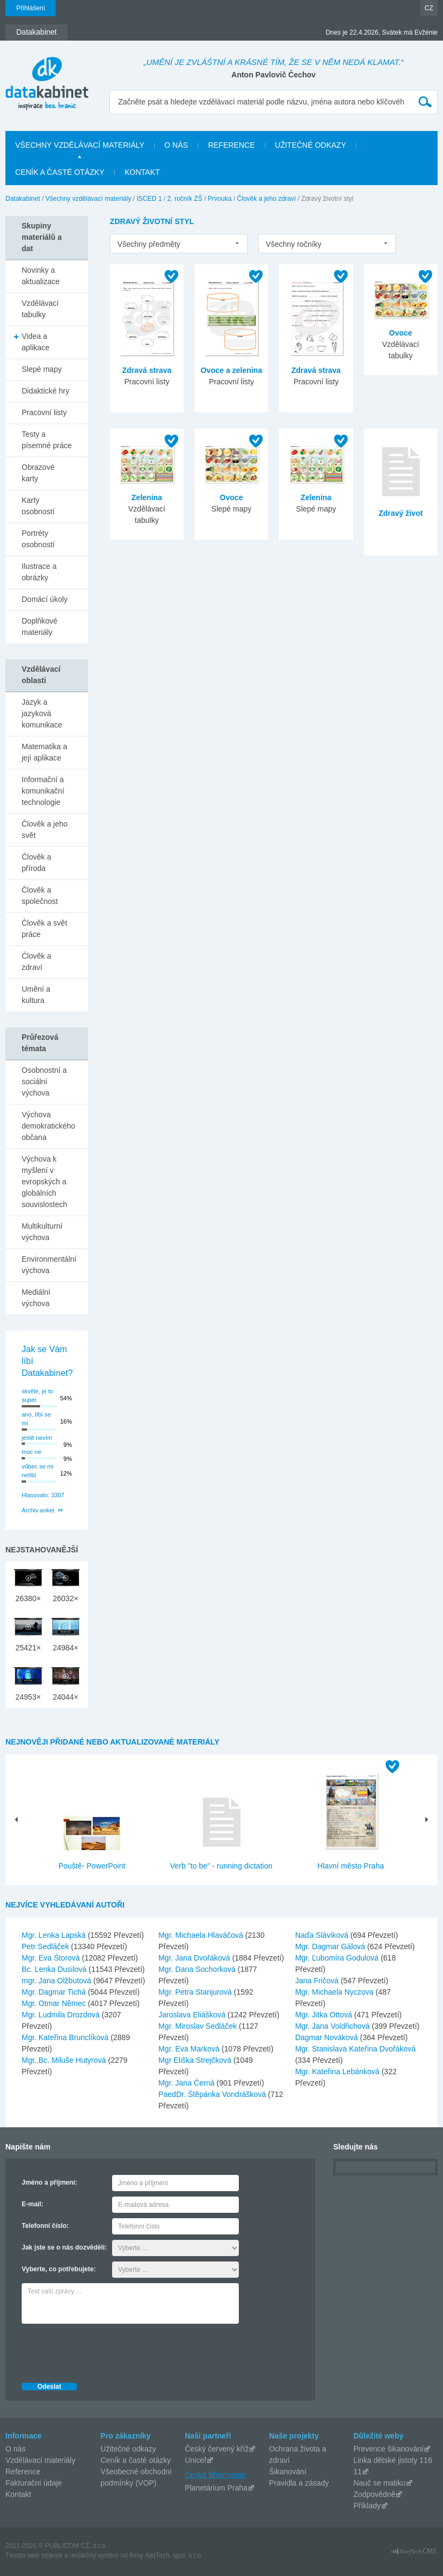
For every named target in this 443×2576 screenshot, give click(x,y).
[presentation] (104, 2350)
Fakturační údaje (33, 2483)
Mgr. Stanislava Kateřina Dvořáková (355, 2048)
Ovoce (400, 333)
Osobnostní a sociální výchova (44, 1081)
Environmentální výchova (49, 1265)
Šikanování (288, 2471)
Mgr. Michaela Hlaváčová (201, 1935)
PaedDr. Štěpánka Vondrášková (213, 2094)
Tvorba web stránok (33, 2555)
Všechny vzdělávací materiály (88, 198)
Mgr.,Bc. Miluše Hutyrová (65, 2060)
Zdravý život (401, 513)
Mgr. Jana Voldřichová (333, 2026)
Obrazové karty (38, 473)
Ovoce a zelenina (231, 370)
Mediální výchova (36, 1298)
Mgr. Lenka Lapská (55, 1935)
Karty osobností (38, 506)
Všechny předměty (149, 244)
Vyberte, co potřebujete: (59, 2269)
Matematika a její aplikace (44, 752)
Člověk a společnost (40, 896)
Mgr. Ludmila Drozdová (62, 2014)
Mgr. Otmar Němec (55, 2003)
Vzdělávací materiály (40, 2460)
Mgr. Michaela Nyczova (335, 1992)
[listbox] (178, 243)
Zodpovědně (374, 2494)
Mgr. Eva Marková (190, 2048)
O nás (15, 2448)
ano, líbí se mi (36, 1419)
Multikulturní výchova (42, 1232)
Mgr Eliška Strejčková (195, 2060)
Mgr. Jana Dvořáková (195, 1958)
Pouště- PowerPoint (92, 1865)
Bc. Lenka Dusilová (55, 1969)
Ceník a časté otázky (136, 2460)
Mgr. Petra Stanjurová (195, 1992)
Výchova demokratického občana (48, 1126)
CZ (429, 8)
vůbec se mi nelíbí (38, 1471)
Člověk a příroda (36, 863)
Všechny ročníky (294, 244)
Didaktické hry (45, 390)
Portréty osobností (38, 539)
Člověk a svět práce (44, 929)
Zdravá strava (146, 370)
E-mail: (32, 2204)
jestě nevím (37, 1437)
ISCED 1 (149, 198)
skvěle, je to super (37, 1396)
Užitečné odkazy (129, 2448)
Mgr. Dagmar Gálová (331, 1946)
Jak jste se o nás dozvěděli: (64, 2247)
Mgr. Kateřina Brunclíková (66, 2037)
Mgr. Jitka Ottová (324, 2014)
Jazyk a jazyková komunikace (42, 713)
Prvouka (220, 198)
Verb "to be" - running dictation (221, 1865)
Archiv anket (38, 1510)
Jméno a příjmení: (49, 2182)
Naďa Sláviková (322, 1935)
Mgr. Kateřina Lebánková (338, 2071)
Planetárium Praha (216, 2487)
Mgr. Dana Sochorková (197, 1969)
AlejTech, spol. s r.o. (174, 2555)
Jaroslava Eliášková (192, 2014)
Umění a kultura (36, 995)
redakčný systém (94, 2555)
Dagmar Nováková (327, 2037)
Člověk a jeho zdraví (266, 198)
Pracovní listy (44, 412)
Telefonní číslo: (45, 2226)
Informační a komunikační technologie (43, 791)
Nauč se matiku (379, 2483)
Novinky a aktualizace (41, 276)
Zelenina (147, 497)
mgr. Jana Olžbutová (57, 1980)
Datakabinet (22, 198)
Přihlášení (30, 8)
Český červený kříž (217, 2448)
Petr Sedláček (46, 1946)
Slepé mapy (42, 369)
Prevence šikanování (388, 2448)
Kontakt (18, 2494)
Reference (23, 2471)
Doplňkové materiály (39, 627)
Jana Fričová (318, 1980)
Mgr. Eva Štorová (52, 1958)
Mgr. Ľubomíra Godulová (338, 1958)
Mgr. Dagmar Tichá (55, 1992)
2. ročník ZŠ (185, 198)
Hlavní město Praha (350, 1865)
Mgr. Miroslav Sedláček (198, 2026)
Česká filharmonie (215, 2474)
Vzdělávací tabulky (40, 309)
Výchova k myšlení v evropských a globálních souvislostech (44, 1182)
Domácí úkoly (45, 599)
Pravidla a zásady (299, 2483)
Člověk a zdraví (36, 962)
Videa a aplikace (35, 342)
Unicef (195, 2460)
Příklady (367, 2505)
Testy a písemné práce (47, 440)
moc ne (31, 1451)
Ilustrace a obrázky (39, 572)
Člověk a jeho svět (45, 830)
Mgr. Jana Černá (187, 2083)
